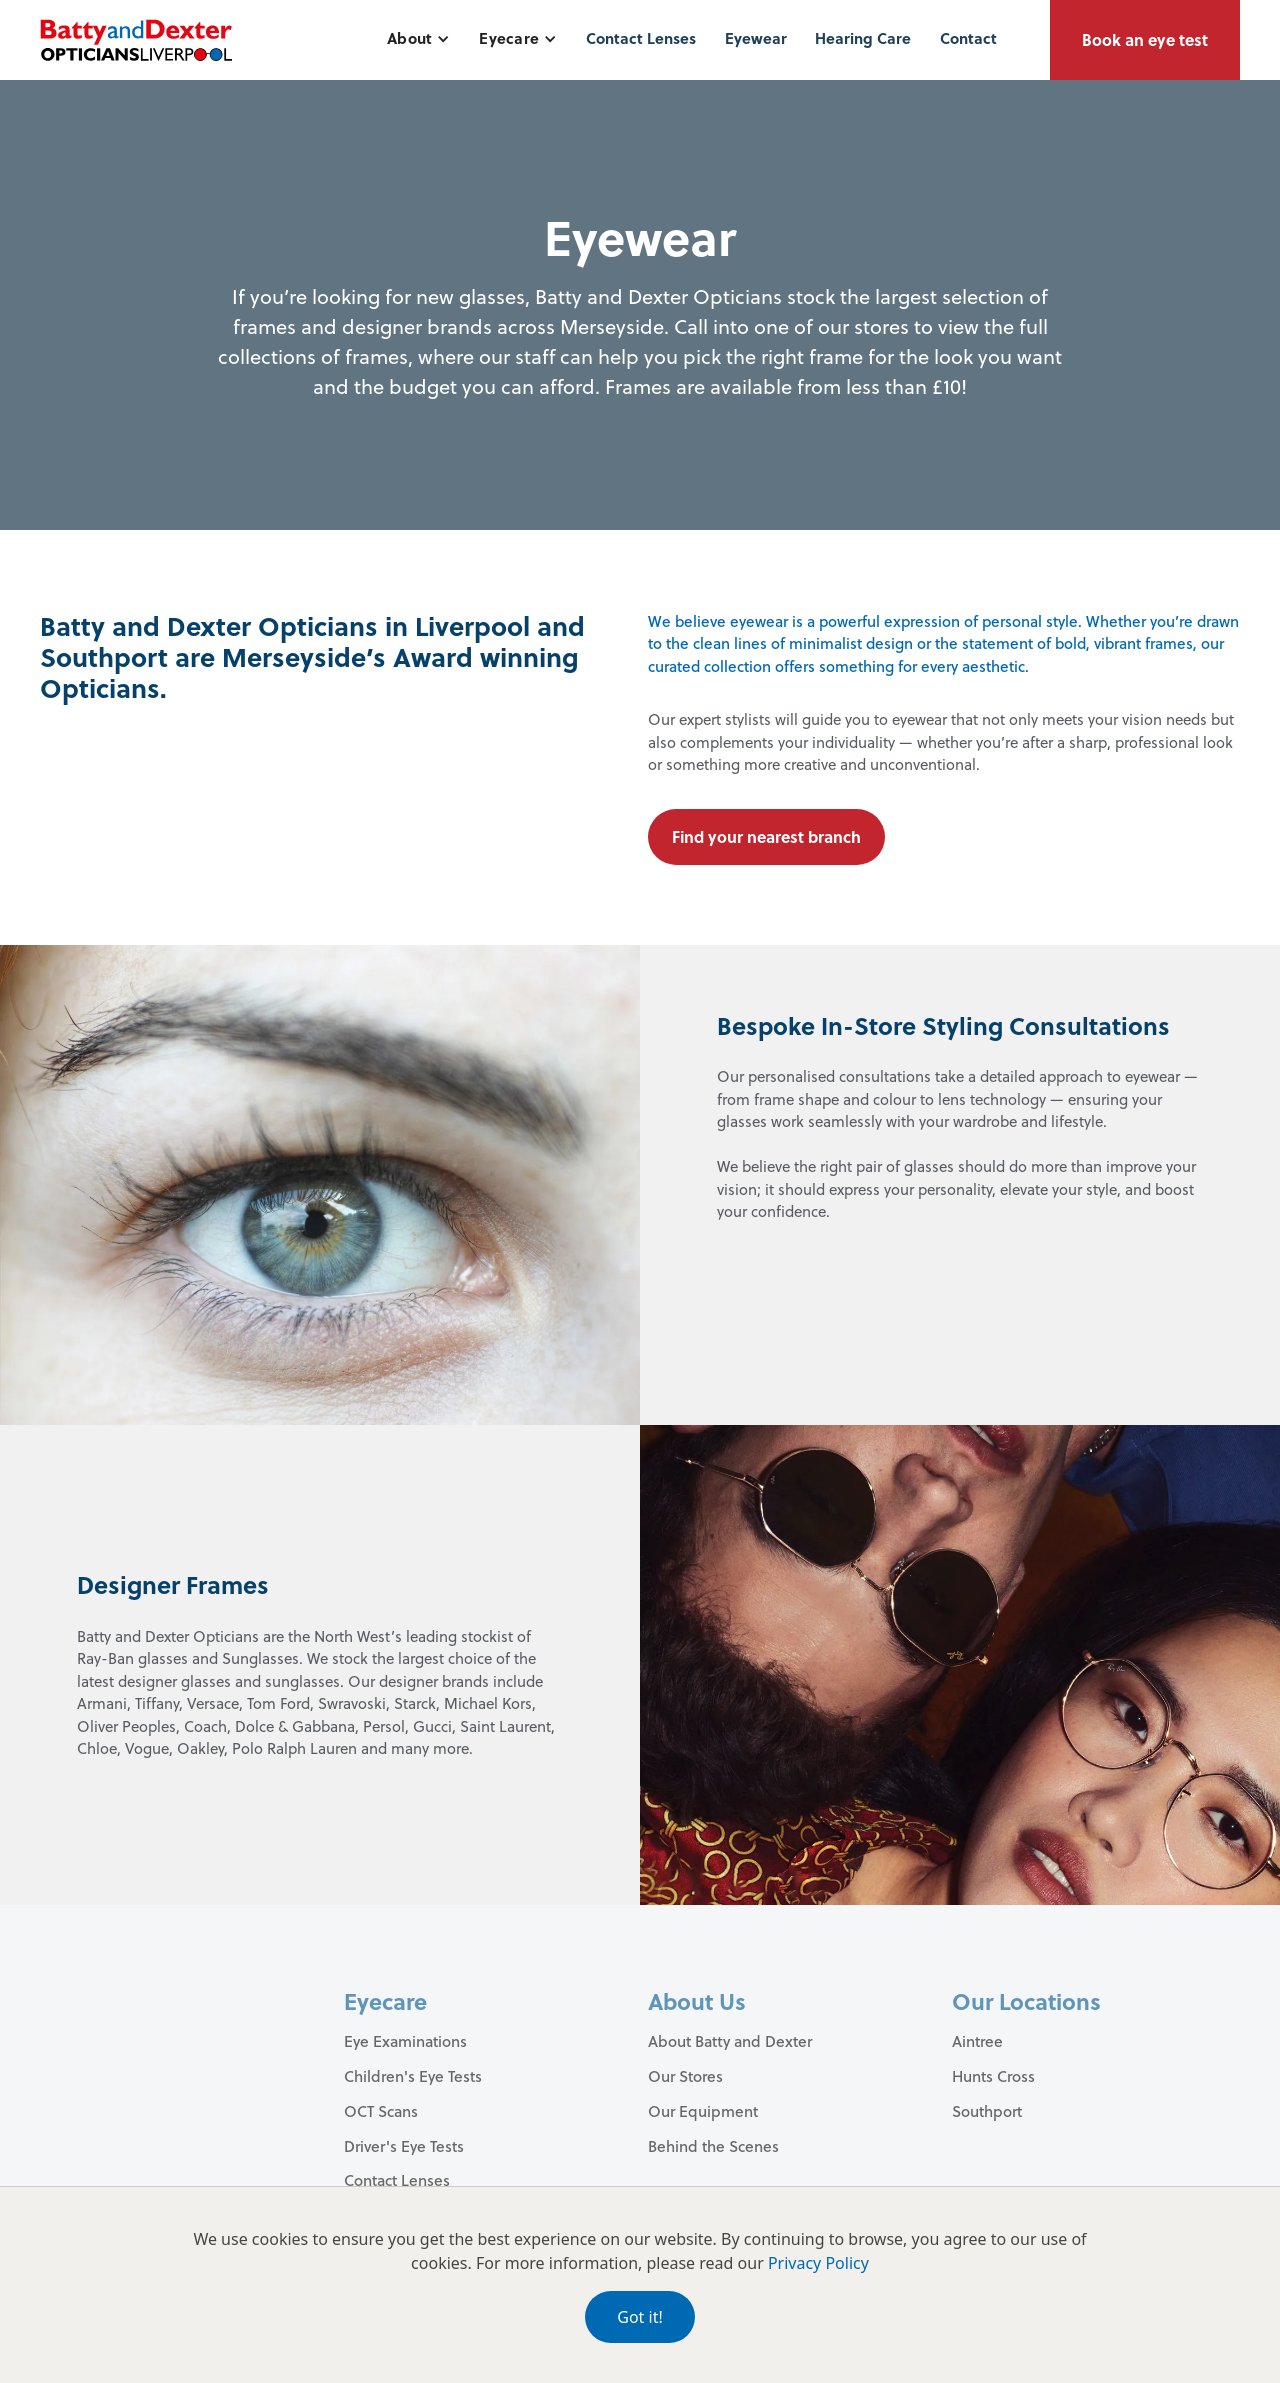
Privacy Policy (818, 2263)
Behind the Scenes (713, 2146)
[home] (136, 40)
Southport (987, 2111)
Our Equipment (703, 2111)
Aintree (977, 2041)
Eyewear (756, 38)
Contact (968, 38)
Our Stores (685, 2076)
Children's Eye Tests (413, 2076)
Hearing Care (863, 38)
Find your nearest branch (766, 836)
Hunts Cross (993, 2076)
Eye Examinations (405, 2041)
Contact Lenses (641, 38)
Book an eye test (1145, 39)
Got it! (639, 2317)
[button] (418, 38)
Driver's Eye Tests (404, 2146)
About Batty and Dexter (730, 2041)
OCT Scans (381, 2111)
